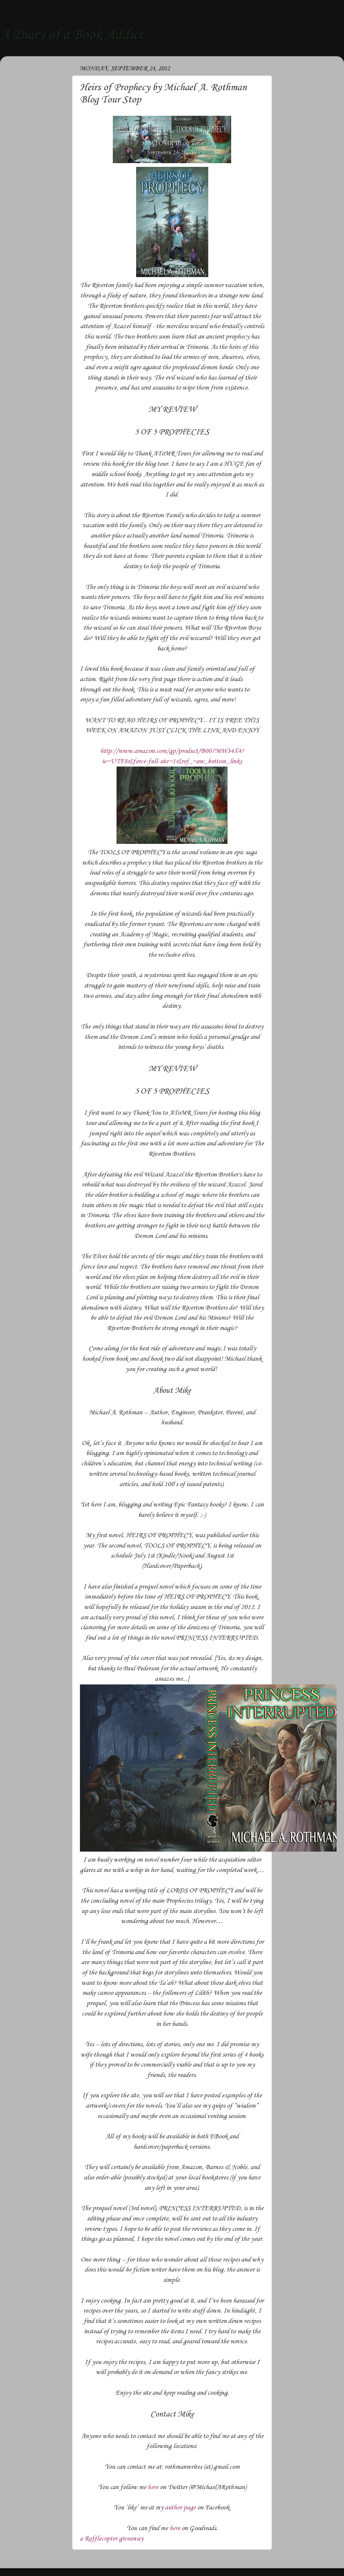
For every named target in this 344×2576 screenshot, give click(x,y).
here (153, 2487)
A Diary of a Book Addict (72, 35)
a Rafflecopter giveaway (112, 2539)
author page (180, 2507)
